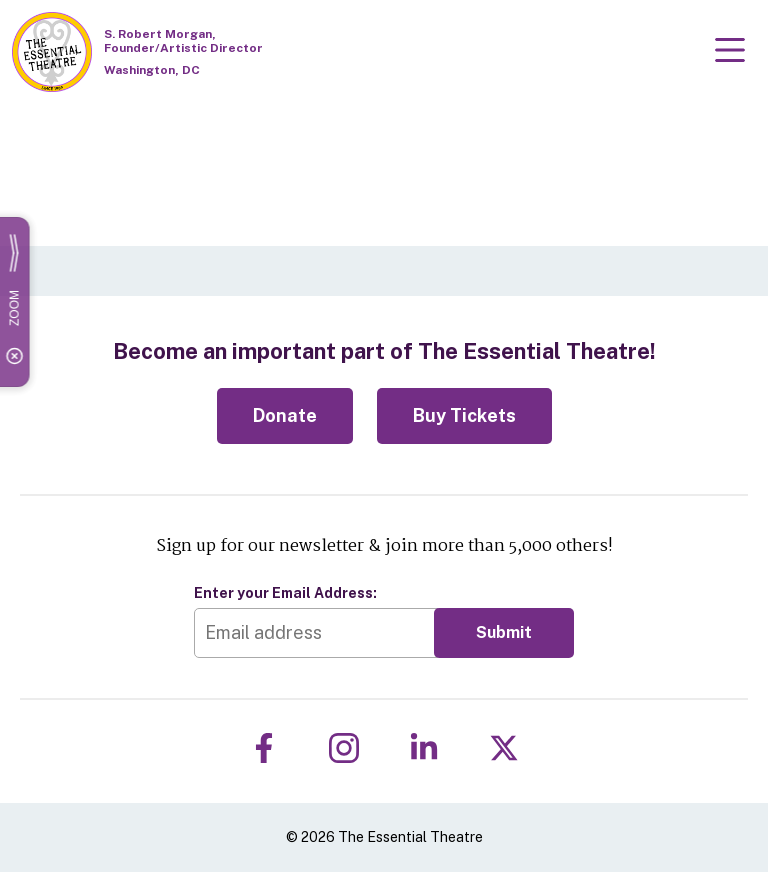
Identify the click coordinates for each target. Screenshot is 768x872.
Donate (285, 415)
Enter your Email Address (285, 593)
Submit (504, 632)
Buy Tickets (464, 415)
